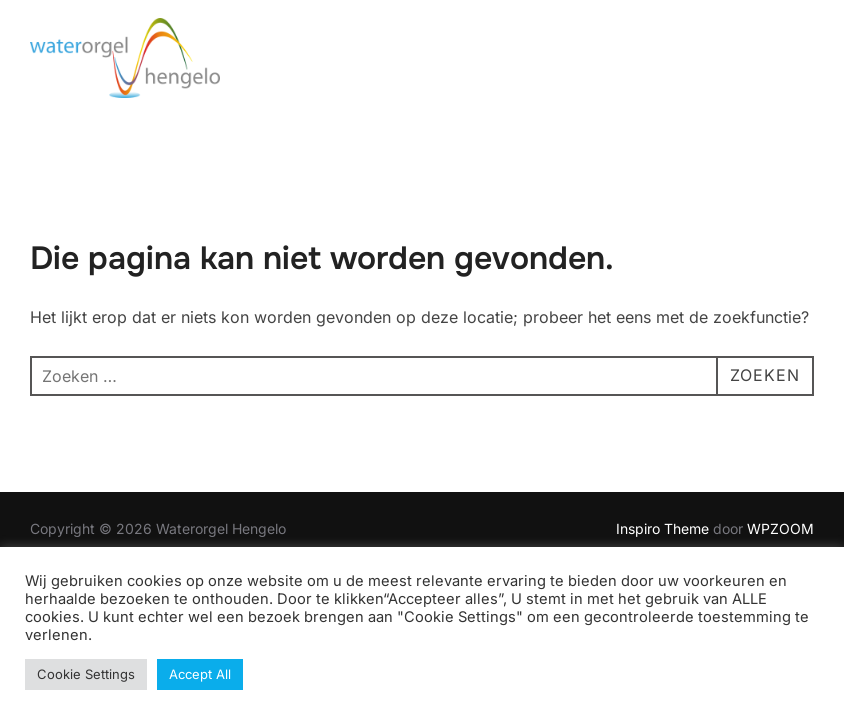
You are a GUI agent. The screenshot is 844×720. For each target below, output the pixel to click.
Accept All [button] (200, 674)
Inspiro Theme (662, 528)
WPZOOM (780, 528)
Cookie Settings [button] (86, 674)
